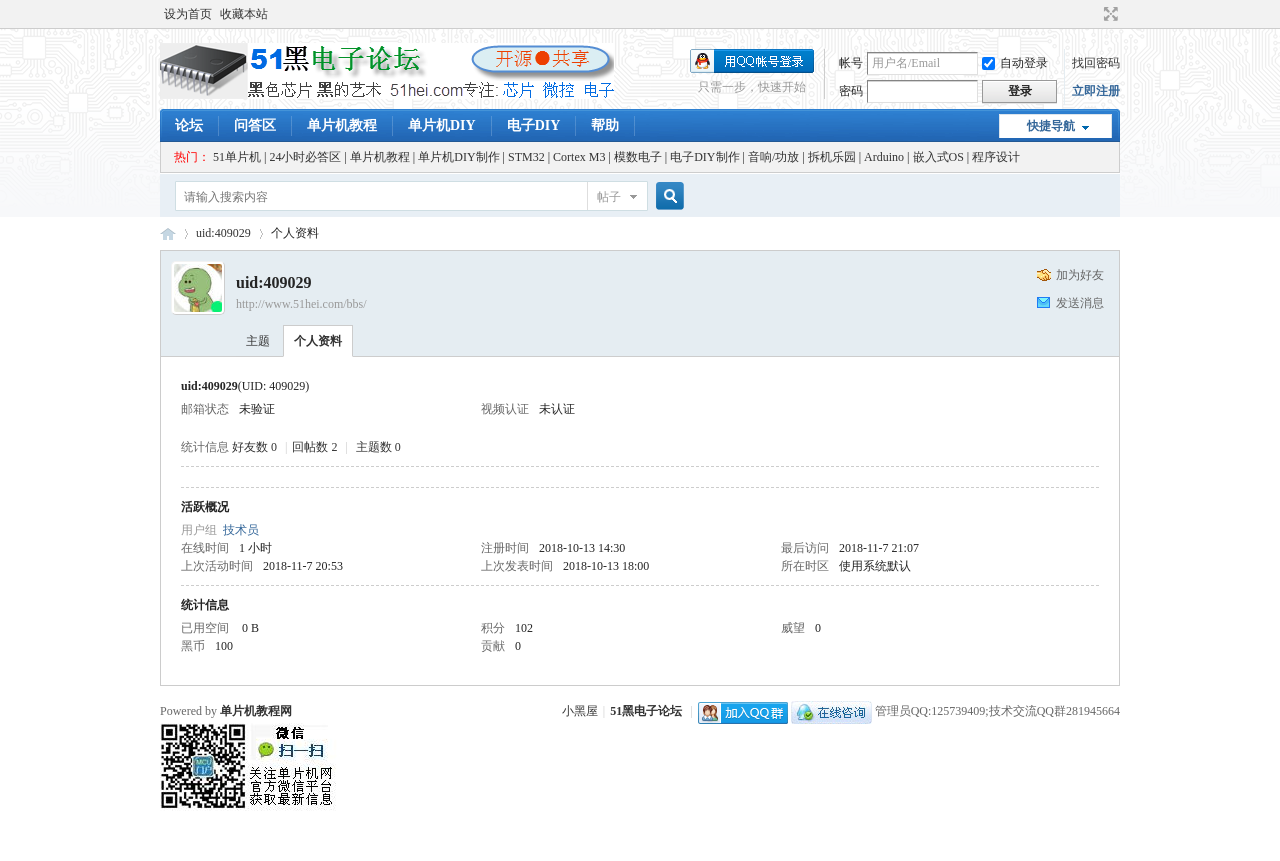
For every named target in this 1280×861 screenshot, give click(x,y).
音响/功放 (773, 157)
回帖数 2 (314, 447)
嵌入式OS (938, 157)
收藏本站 (244, 14)
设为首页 (188, 14)
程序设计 (996, 157)
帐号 (851, 63)
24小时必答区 (305, 157)
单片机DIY (442, 125)
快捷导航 (1051, 126)
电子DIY (534, 125)
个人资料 (318, 341)
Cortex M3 (579, 157)
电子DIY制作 (704, 157)
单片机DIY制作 (458, 157)
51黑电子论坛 (646, 711)
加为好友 (1080, 275)
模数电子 (638, 157)
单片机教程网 (256, 711)
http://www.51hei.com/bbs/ (301, 304)
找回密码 (1096, 63)
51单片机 (237, 157)
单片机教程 (342, 125)
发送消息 (1080, 303)
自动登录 (1015, 63)
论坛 (189, 125)
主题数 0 (378, 447)
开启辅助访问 (1092, 14)
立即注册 (1096, 91)
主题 (258, 341)
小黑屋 (580, 711)
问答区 (255, 125)
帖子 (609, 197)
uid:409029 (223, 233)
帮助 (605, 125)
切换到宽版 (1108, 14)
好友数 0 (254, 447)
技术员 (241, 530)
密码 (851, 91)
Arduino (884, 157)
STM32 (526, 157)
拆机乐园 (832, 157)
